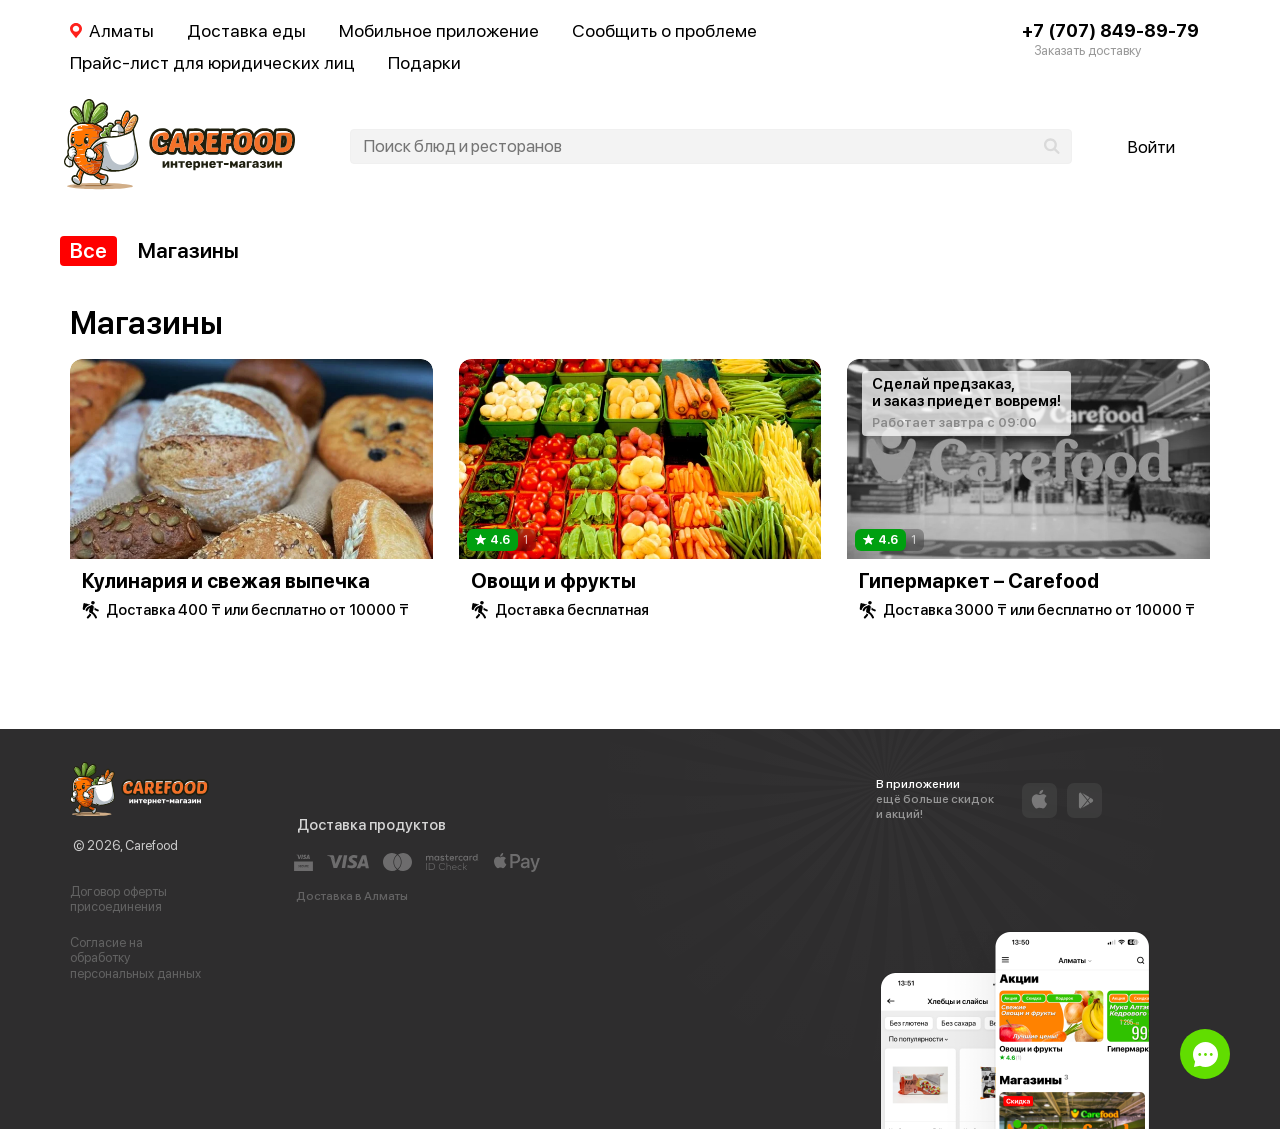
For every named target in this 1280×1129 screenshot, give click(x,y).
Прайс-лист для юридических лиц (212, 62)
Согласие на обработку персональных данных (135, 958)
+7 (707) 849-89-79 (1110, 30)
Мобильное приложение (439, 30)
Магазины (188, 250)
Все (88, 250)
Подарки (424, 62)
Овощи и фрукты (553, 581)
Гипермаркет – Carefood (979, 581)
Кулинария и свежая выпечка (226, 581)
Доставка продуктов (371, 825)
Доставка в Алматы (352, 896)
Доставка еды (246, 30)
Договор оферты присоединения (118, 899)
